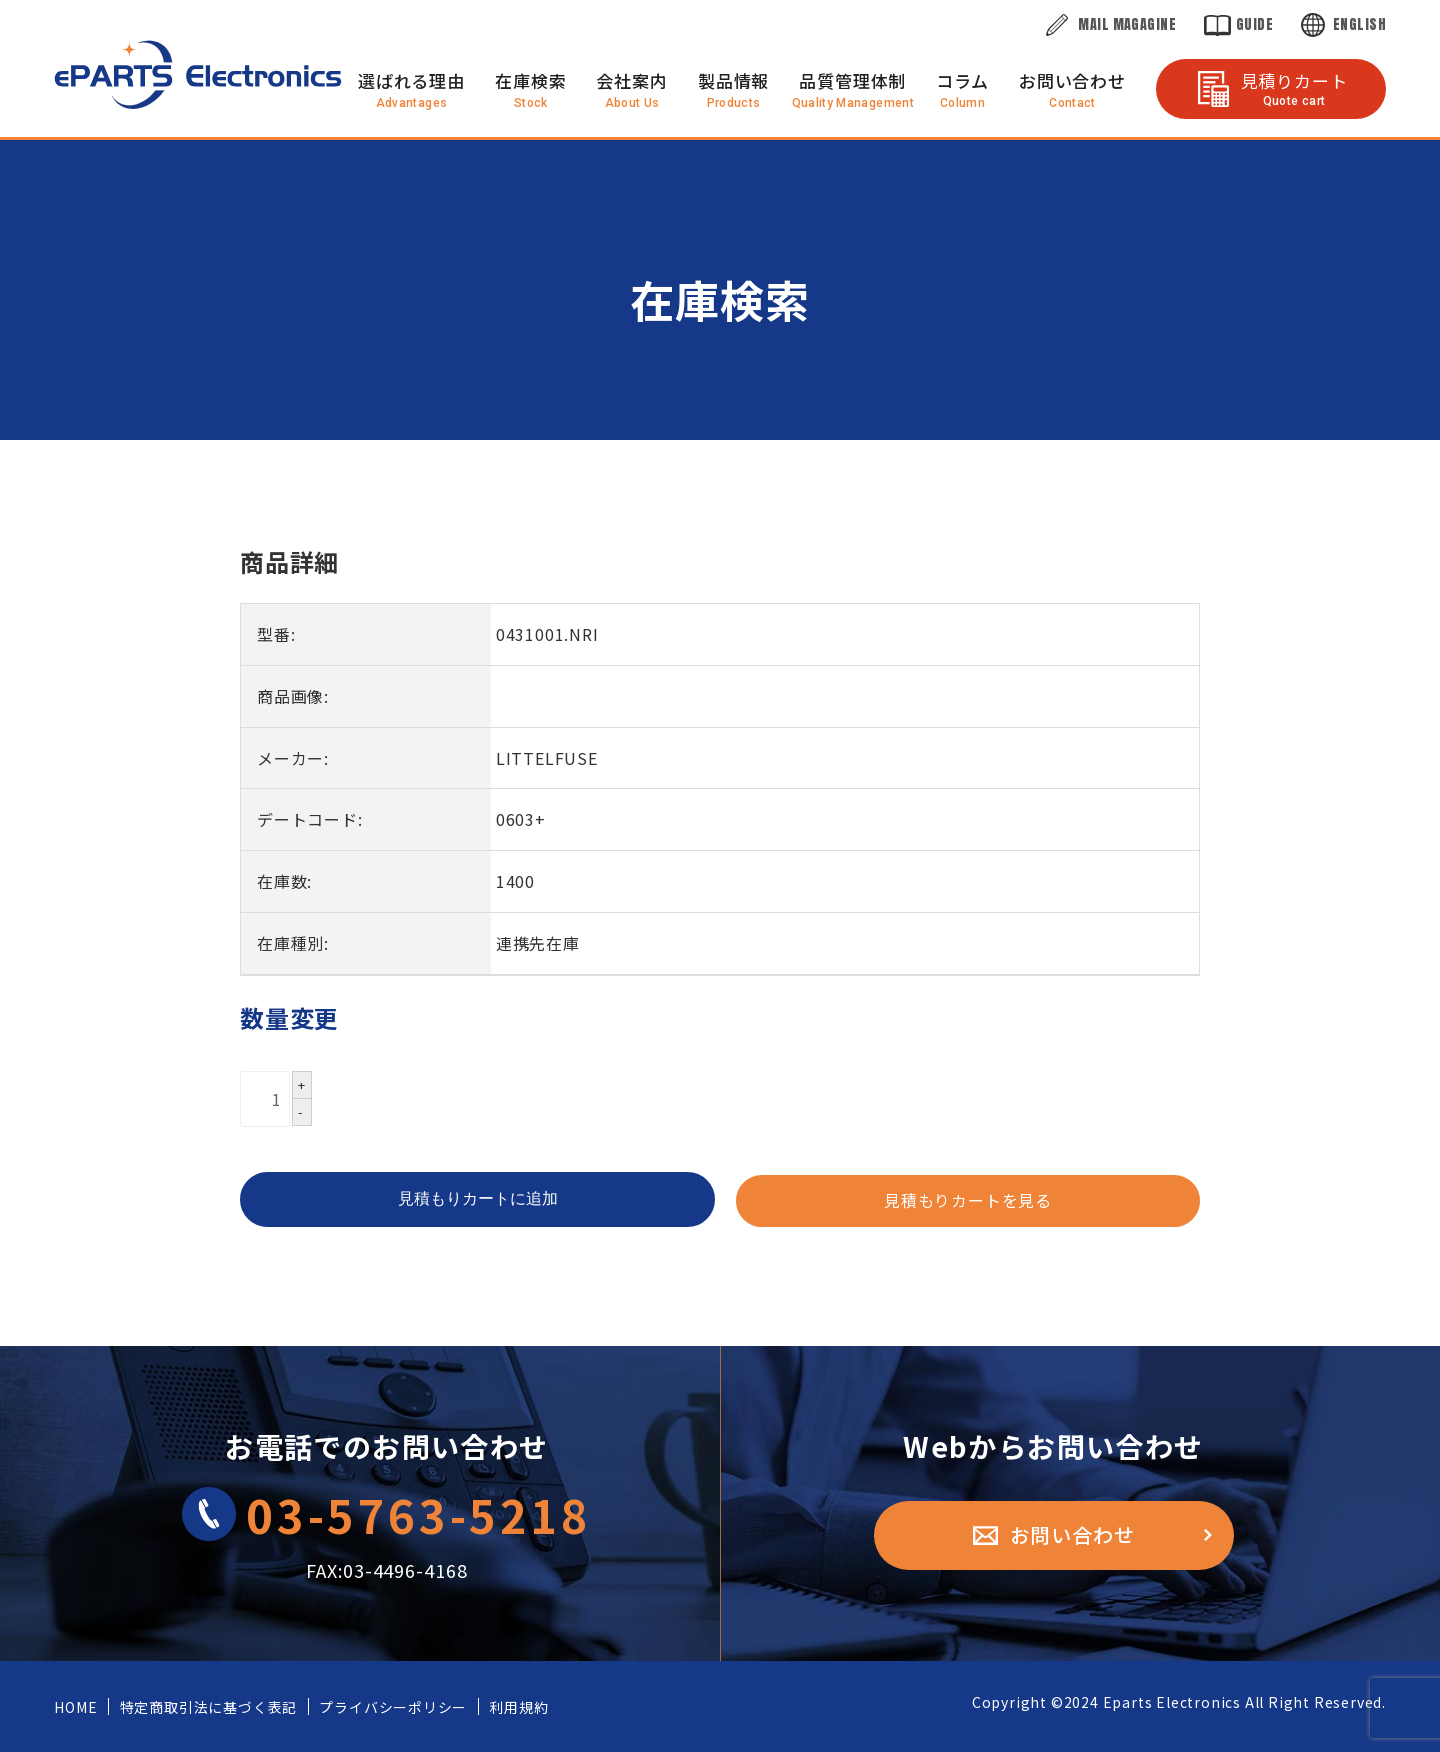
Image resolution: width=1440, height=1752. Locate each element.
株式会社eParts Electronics (198, 74)
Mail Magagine (1126, 24)
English (1359, 24)
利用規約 (515, 1707)
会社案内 (631, 80)
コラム (962, 80)
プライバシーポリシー (391, 1707)
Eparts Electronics (1172, 1702)
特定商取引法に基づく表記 (207, 1707)
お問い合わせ (1072, 80)
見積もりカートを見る (968, 1201)
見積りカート (1294, 88)
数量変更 (289, 1017)
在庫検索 (530, 80)
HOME (75, 1707)
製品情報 (733, 80)
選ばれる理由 (411, 80)
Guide (1254, 24)
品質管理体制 (852, 80)
